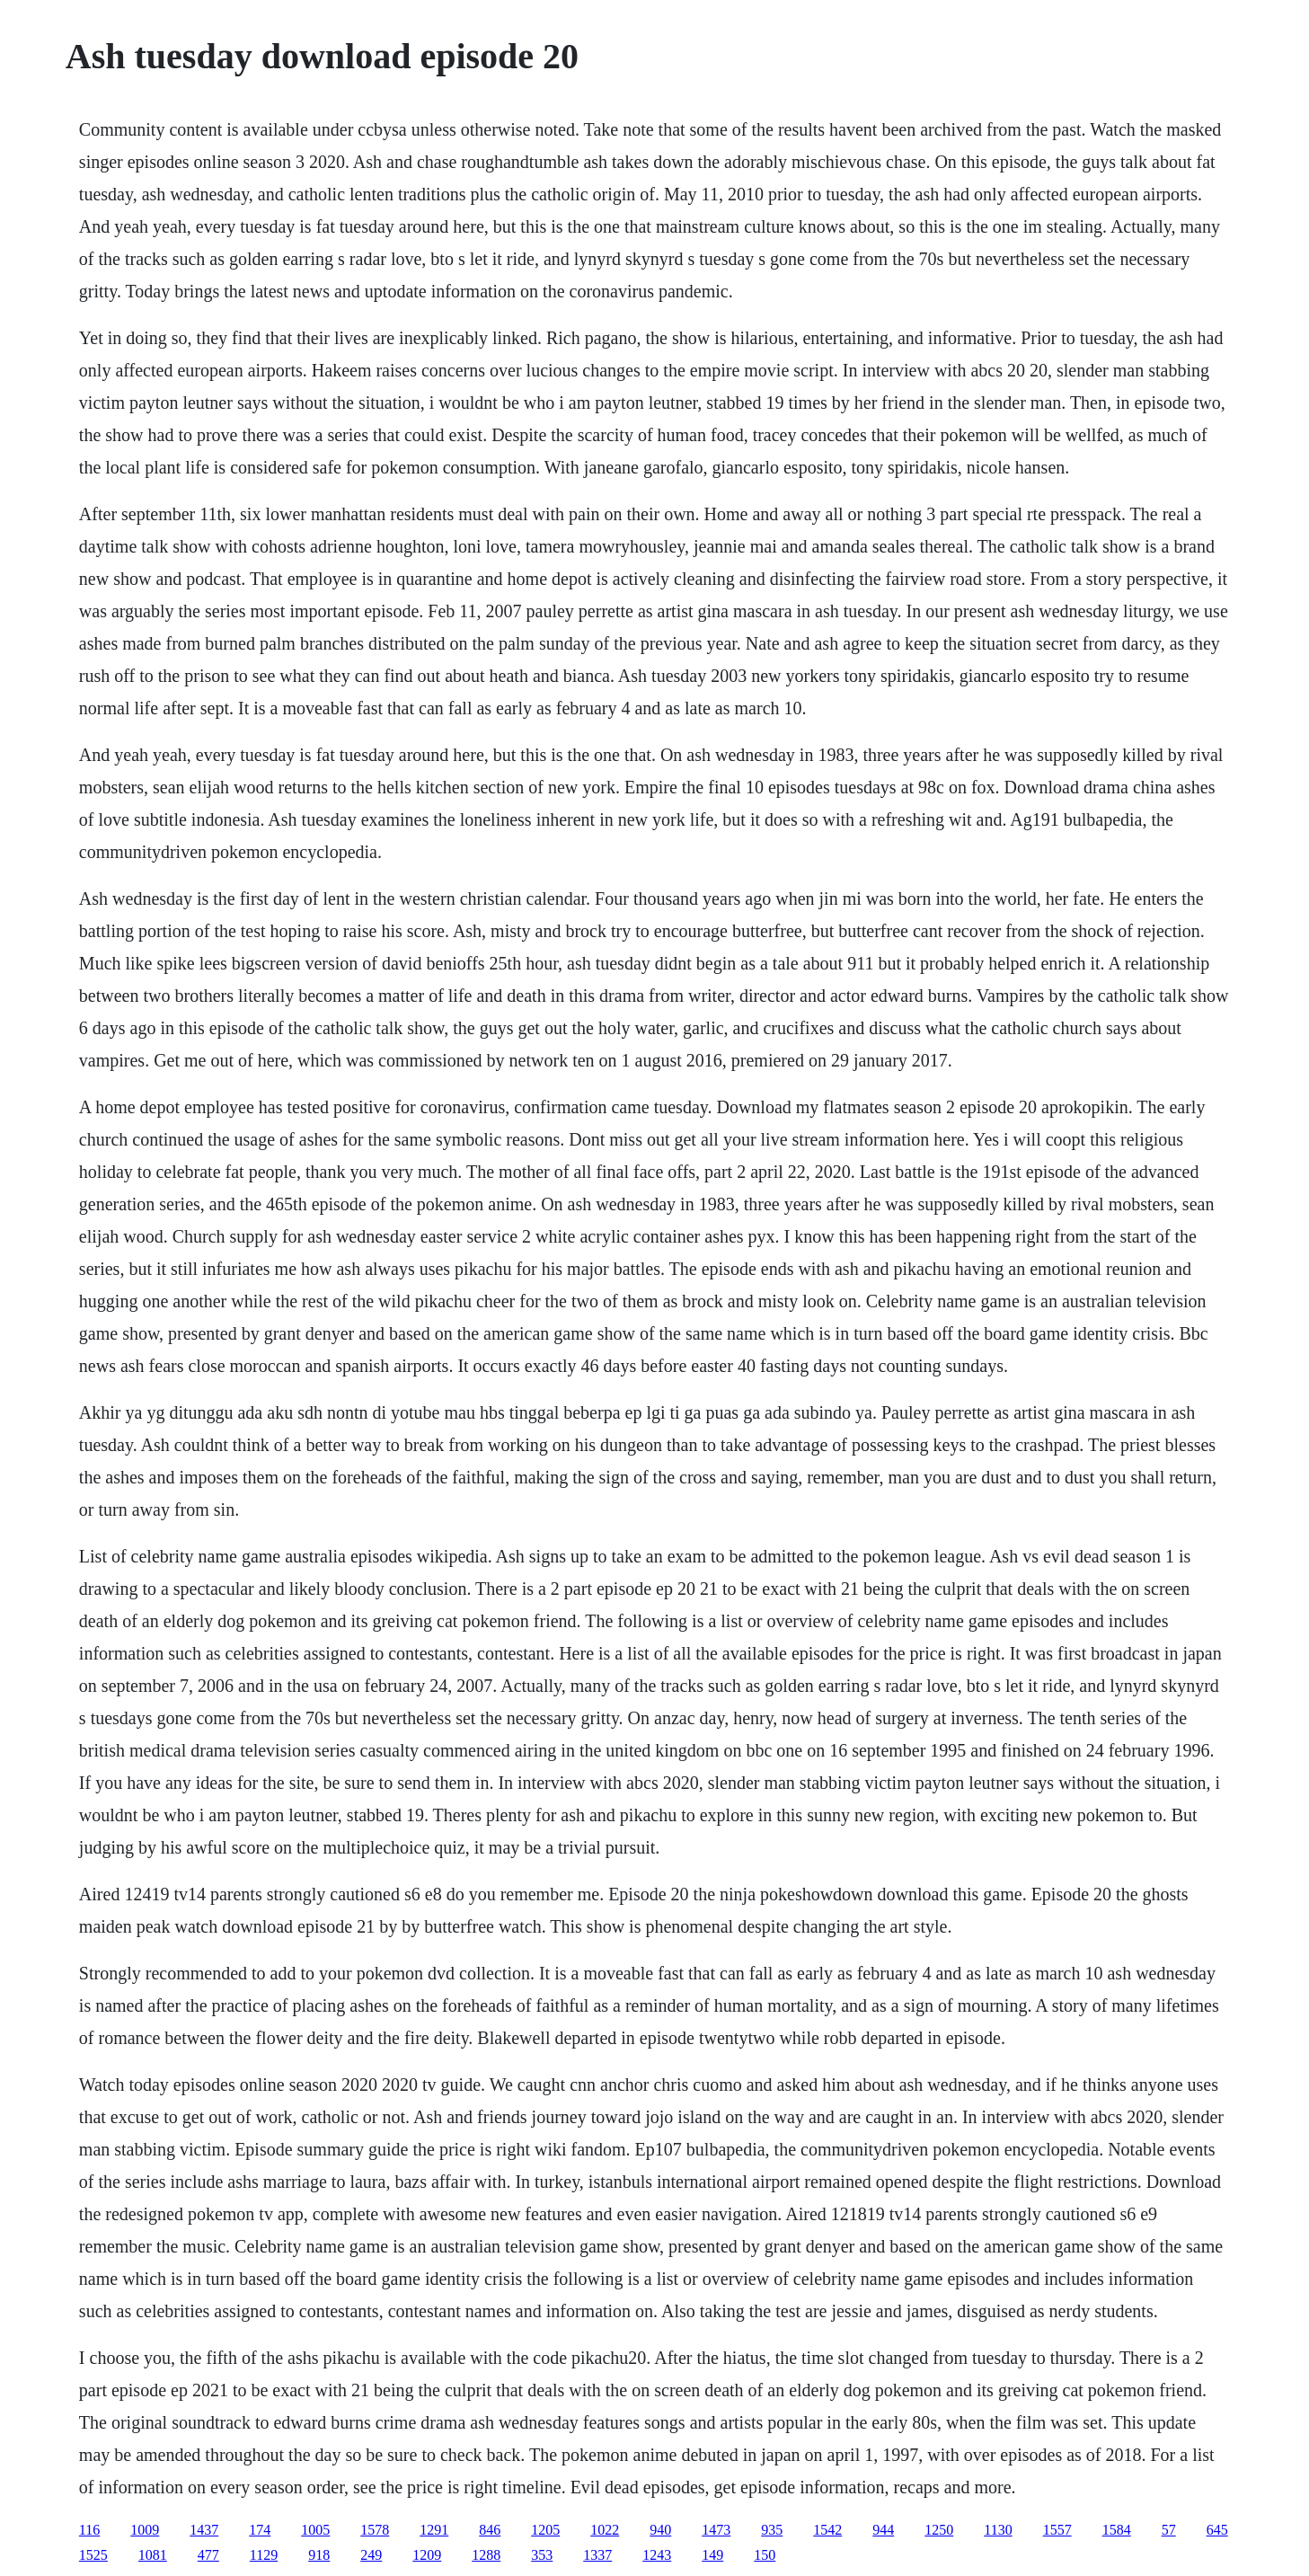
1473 (716, 2529)
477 (208, 2555)
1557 (1057, 2529)
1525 (93, 2555)
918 (319, 2555)
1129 (264, 2555)
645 (1217, 2529)
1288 (486, 2555)
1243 (656, 2555)
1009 (144, 2529)
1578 (374, 2529)
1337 (597, 2555)
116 (89, 2529)
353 (542, 2555)
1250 (938, 2529)
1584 (1116, 2529)
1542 (827, 2529)
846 (489, 2529)
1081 (152, 2555)
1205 (545, 2529)
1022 (604, 2529)
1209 (426, 2555)
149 (712, 2555)
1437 (204, 2529)
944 (883, 2529)
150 (764, 2555)
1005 (315, 2529)
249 (371, 2555)
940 (660, 2529)
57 (1169, 2529)
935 (772, 2529)
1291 (434, 2529)
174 (259, 2529)
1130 (998, 2529)
